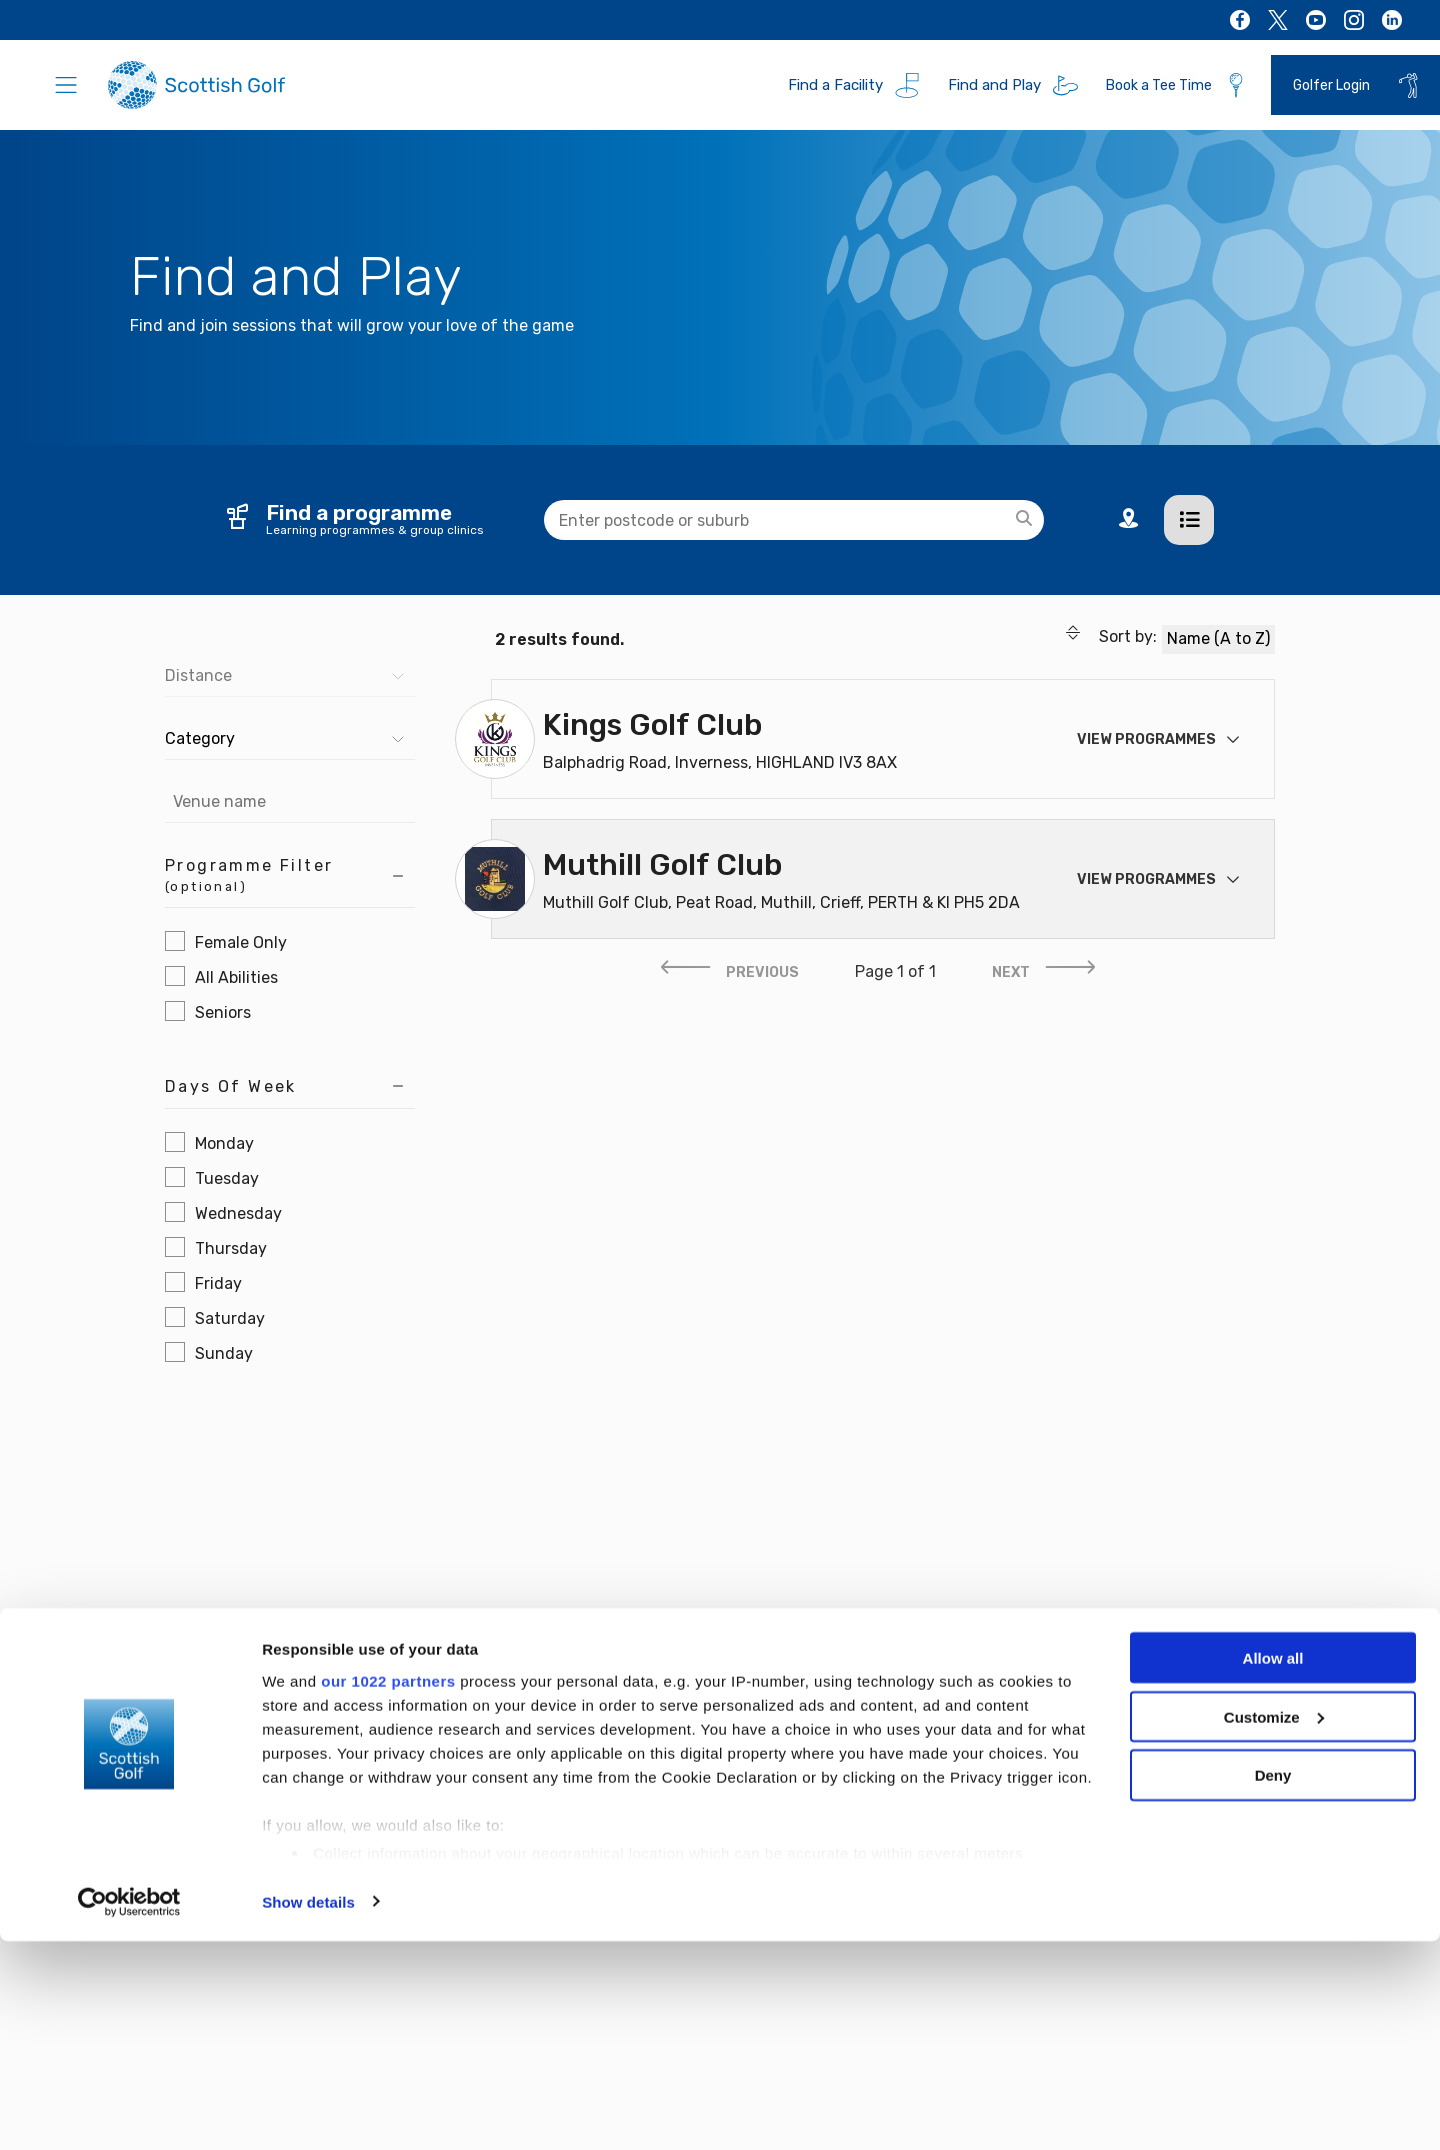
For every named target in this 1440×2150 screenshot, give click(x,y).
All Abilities (236, 977)
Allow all (1273, 1866)
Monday (224, 1143)
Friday (218, 1283)
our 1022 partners (388, 1889)
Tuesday (227, 1178)
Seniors (223, 1012)
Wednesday (238, 1213)
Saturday (230, 1318)
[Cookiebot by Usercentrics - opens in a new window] (129, 2111)
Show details (308, 2110)
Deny (1273, 1984)
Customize (1274, 1925)
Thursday (231, 1248)
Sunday (224, 1353)
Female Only (241, 942)
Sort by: (1111, 637)
